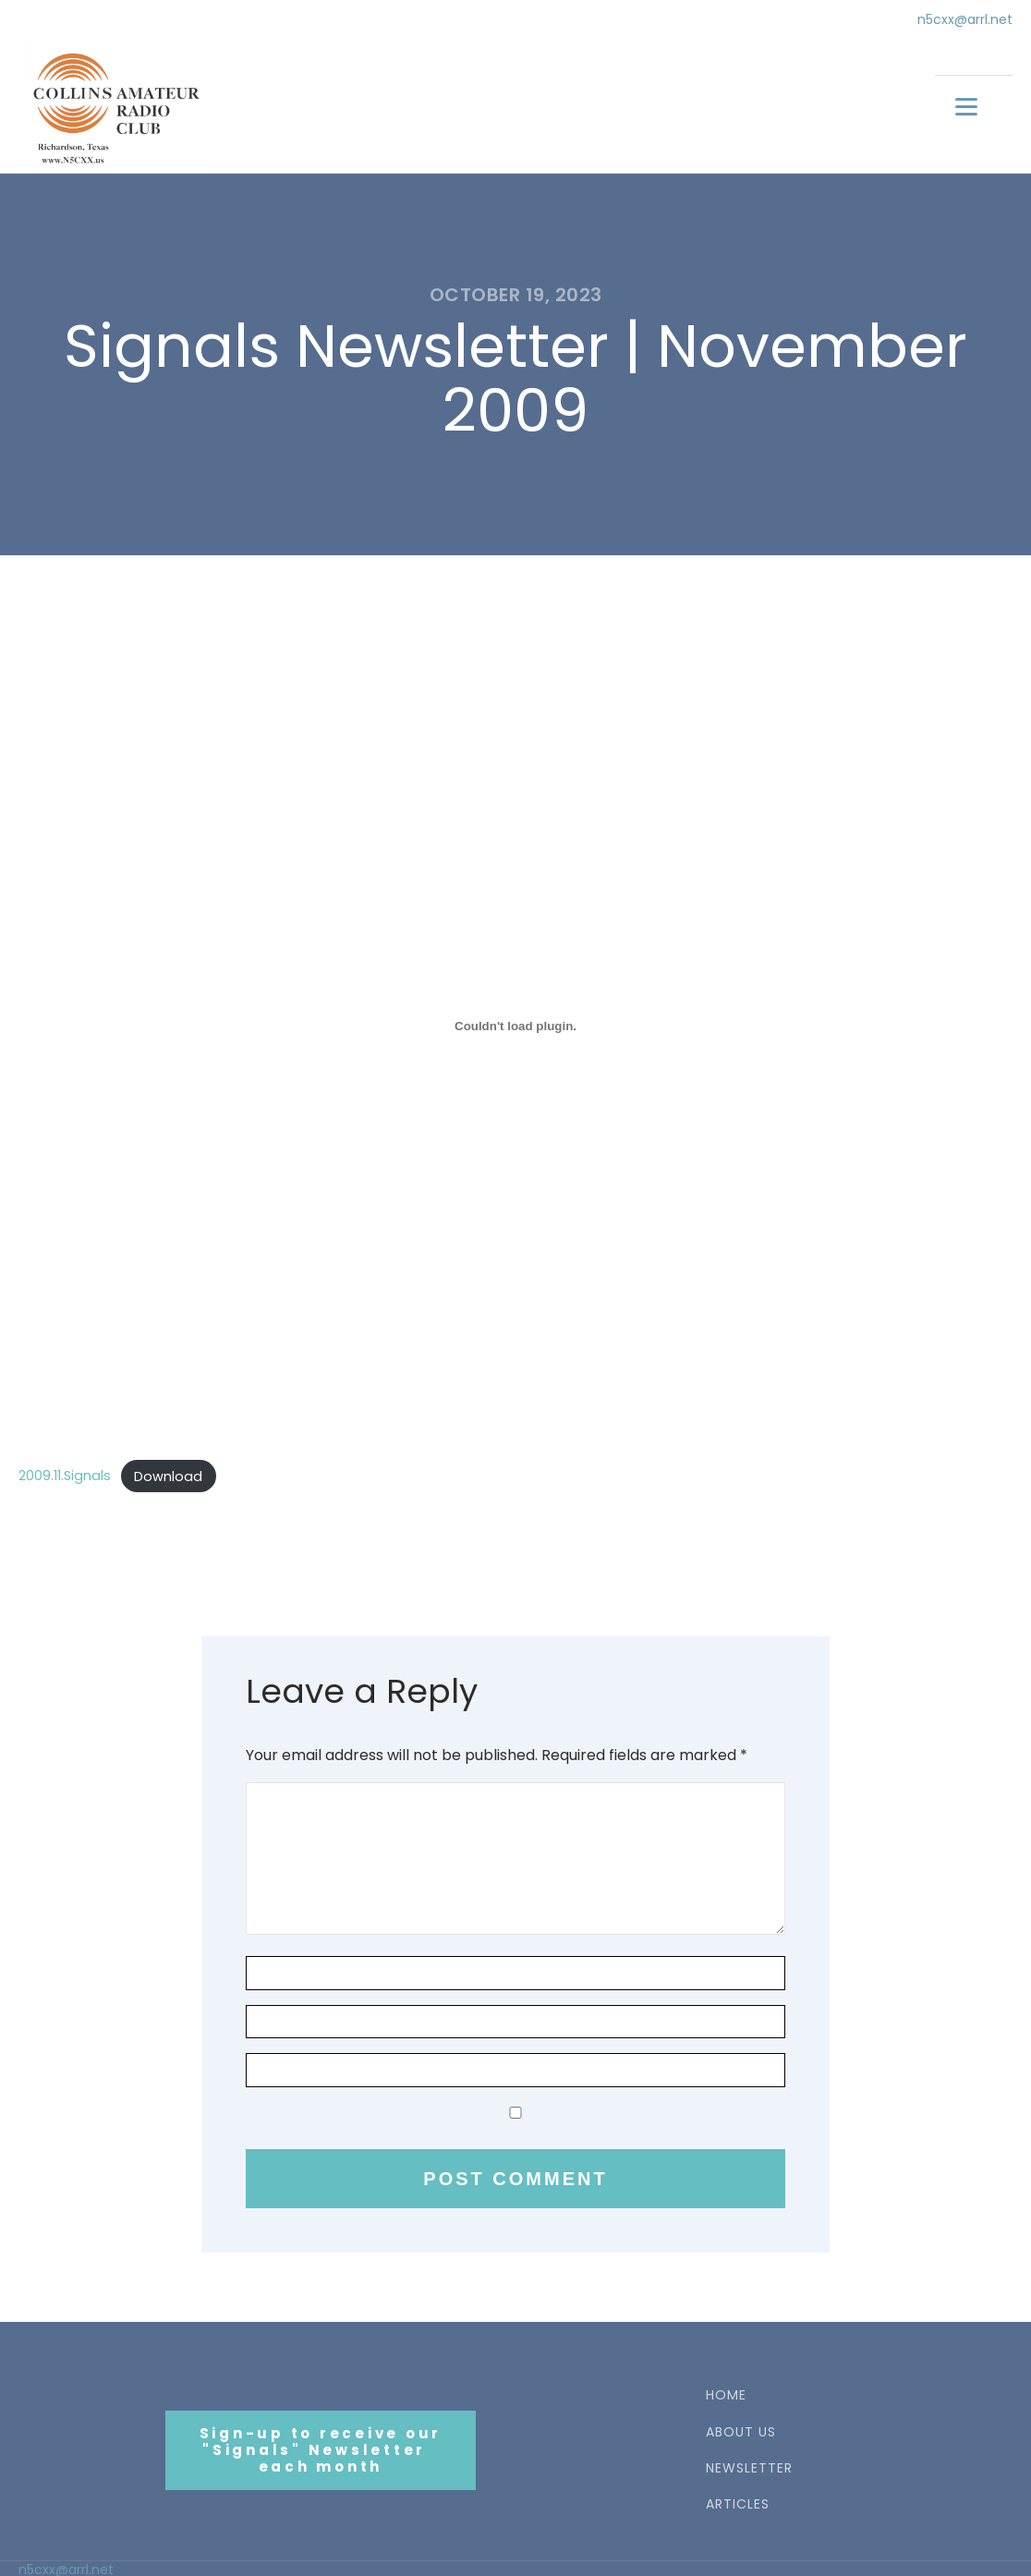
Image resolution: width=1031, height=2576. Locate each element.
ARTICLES (738, 2502)
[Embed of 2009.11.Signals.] (515, 1023)
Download (168, 1473)
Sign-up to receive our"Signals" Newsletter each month (321, 2447)
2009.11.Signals (64, 1473)
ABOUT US (741, 2429)
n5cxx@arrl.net (965, 20)
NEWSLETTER (749, 2466)
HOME (726, 2393)
